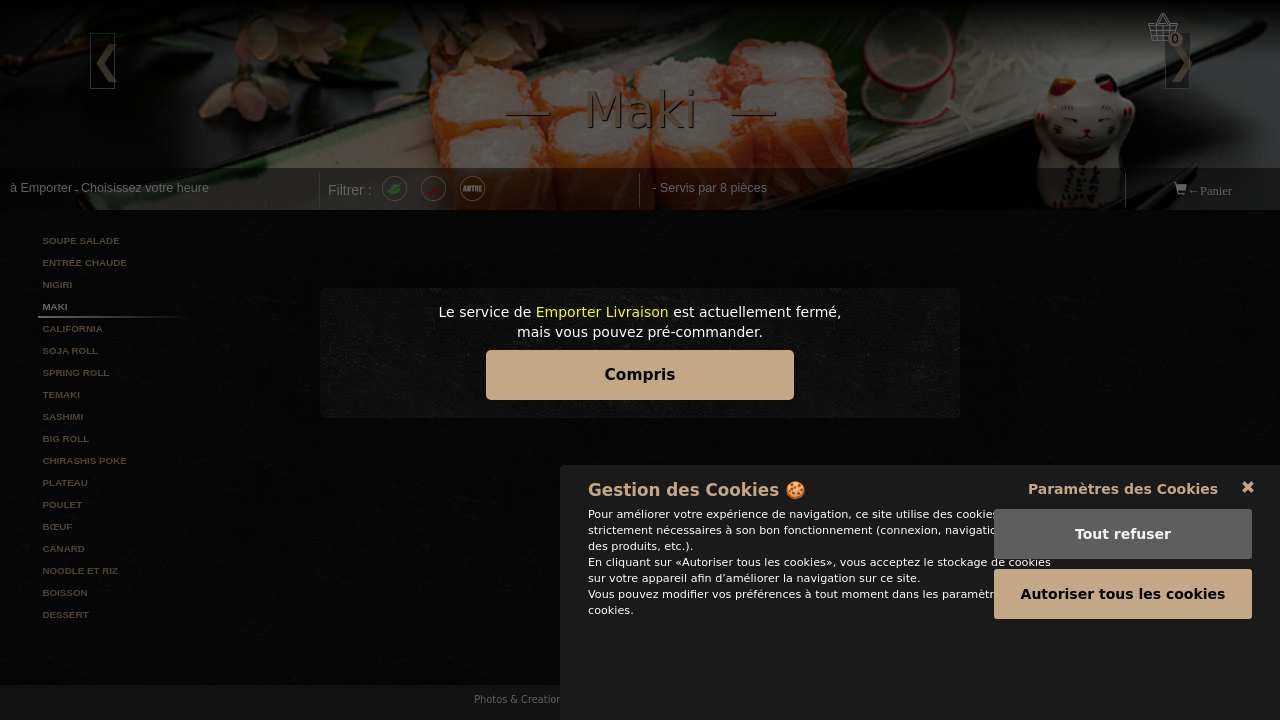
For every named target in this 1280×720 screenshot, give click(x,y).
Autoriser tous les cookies (1123, 669)
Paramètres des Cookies (1123, 564)
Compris (640, 375)
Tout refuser (1123, 609)
